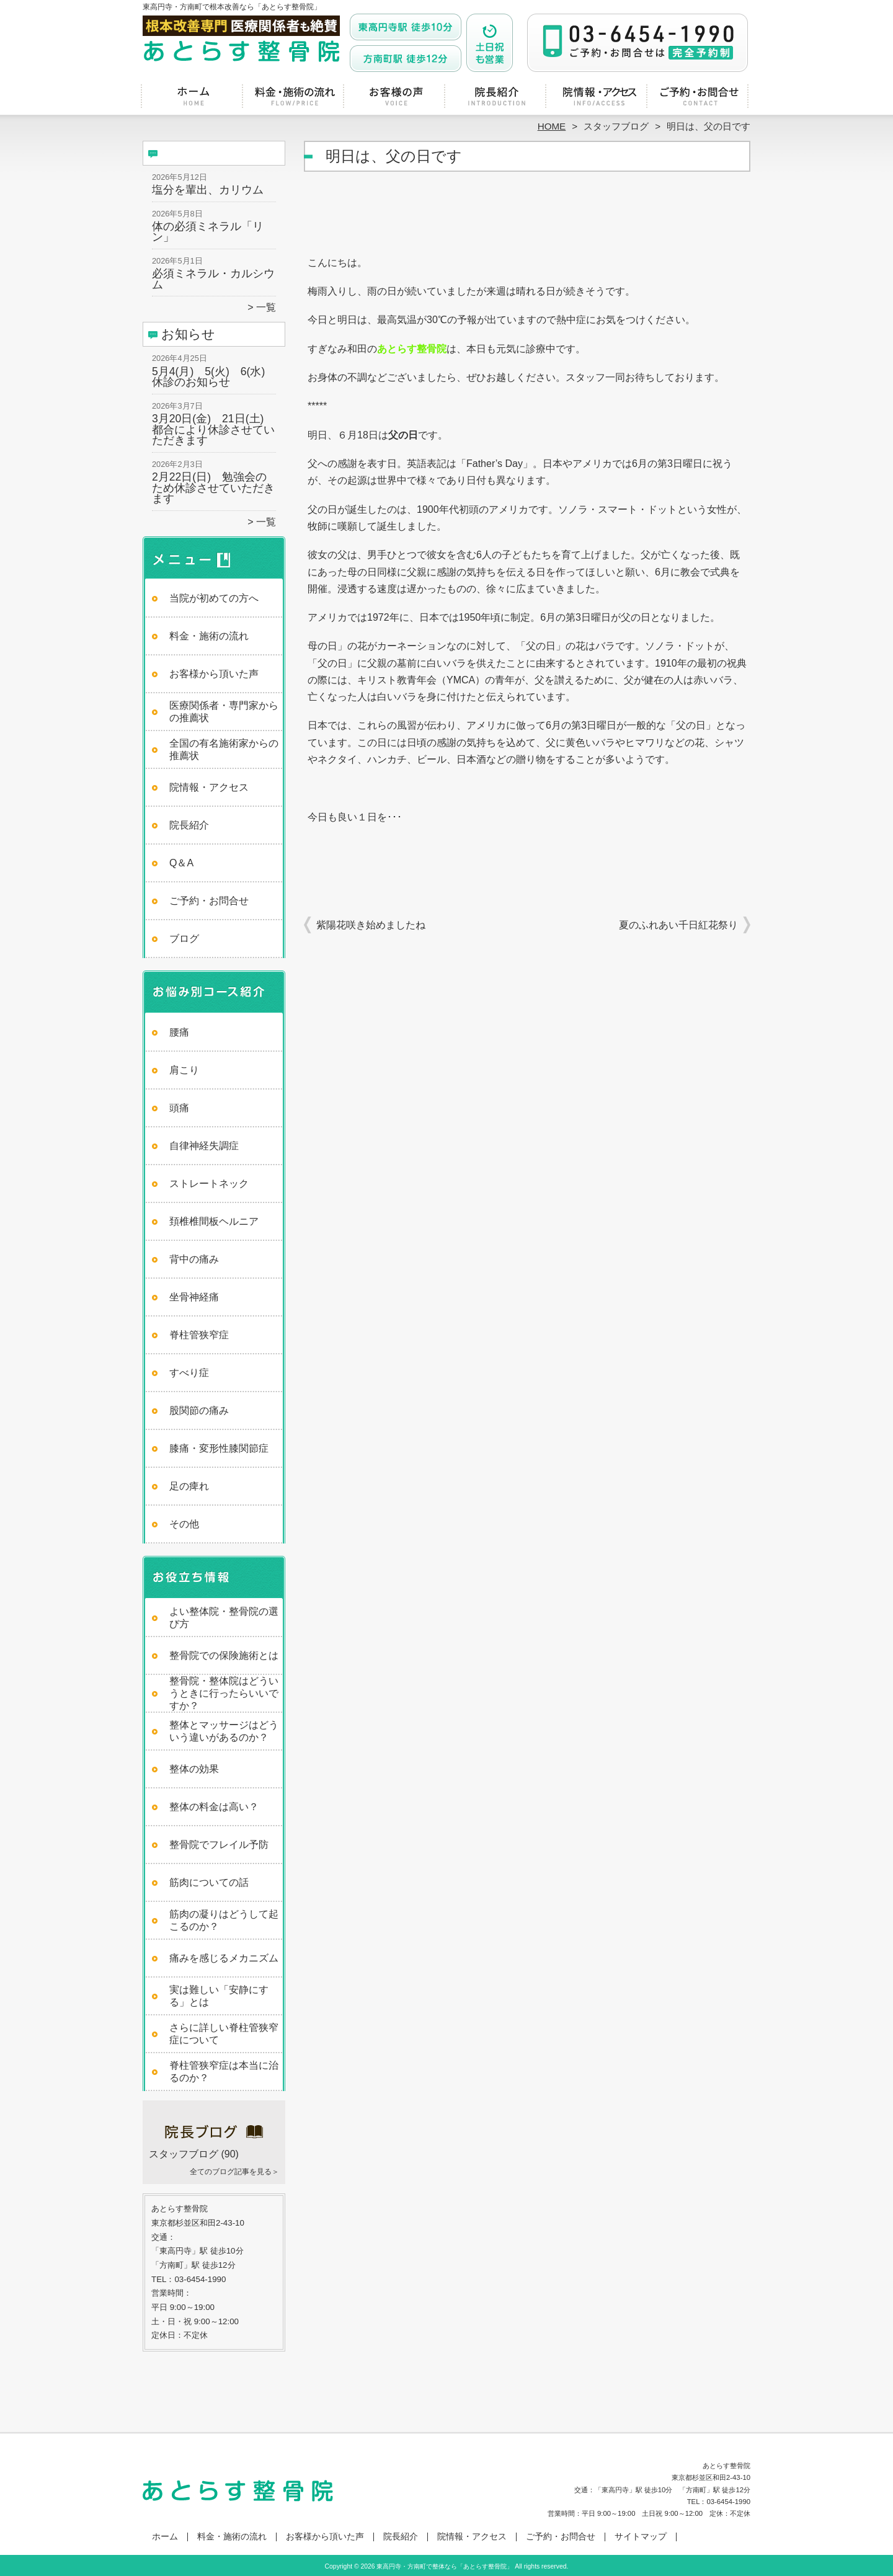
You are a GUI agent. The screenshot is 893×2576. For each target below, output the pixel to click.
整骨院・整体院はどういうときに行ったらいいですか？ (223, 1693)
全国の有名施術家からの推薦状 (223, 749)
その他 (184, 1524)
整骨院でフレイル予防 (219, 1844)
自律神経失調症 (204, 1145)
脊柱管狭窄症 (199, 1335)
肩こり (184, 1070)
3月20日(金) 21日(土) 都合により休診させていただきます (213, 429)
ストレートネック (209, 1183)
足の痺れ (189, 1486)
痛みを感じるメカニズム (223, 1958)
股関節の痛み (199, 1410)
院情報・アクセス (598, 97)
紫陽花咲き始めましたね (370, 925)
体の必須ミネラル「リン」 (208, 232)
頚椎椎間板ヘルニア (214, 1221)
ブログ (184, 938)
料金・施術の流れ (294, 97)
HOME (552, 126)
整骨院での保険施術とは (223, 1655)
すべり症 (189, 1372)
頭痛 (179, 1108)
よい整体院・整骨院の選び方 (223, 1617)
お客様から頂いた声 (395, 97)
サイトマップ (641, 2536)
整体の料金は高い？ (214, 1806)
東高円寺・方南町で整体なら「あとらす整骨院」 (444, 2566)
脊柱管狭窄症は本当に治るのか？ (223, 2071)
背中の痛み (194, 1259)
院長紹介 (497, 97)
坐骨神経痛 (194, 1297)
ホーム (193, 97)
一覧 (266, 307)
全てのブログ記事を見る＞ (234, 2171)
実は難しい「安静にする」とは (219, 1995)
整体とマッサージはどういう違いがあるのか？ (223, 1731)
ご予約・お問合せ (699, 97)
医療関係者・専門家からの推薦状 (223, 711)
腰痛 (179, 1032)
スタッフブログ (616, 126)
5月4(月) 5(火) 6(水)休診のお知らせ (208, 377)
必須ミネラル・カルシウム (213, 279)
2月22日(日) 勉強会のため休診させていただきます (213, 488)
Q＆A (181, 863)
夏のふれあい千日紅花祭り (678, 925)
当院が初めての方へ (214, 598)
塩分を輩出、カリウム (208, 190)
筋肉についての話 (209, 1882)
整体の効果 (194, 1769)
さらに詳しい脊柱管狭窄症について (223, 2033)
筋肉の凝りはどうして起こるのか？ (223, 1920)
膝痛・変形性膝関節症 (219, 1448)
